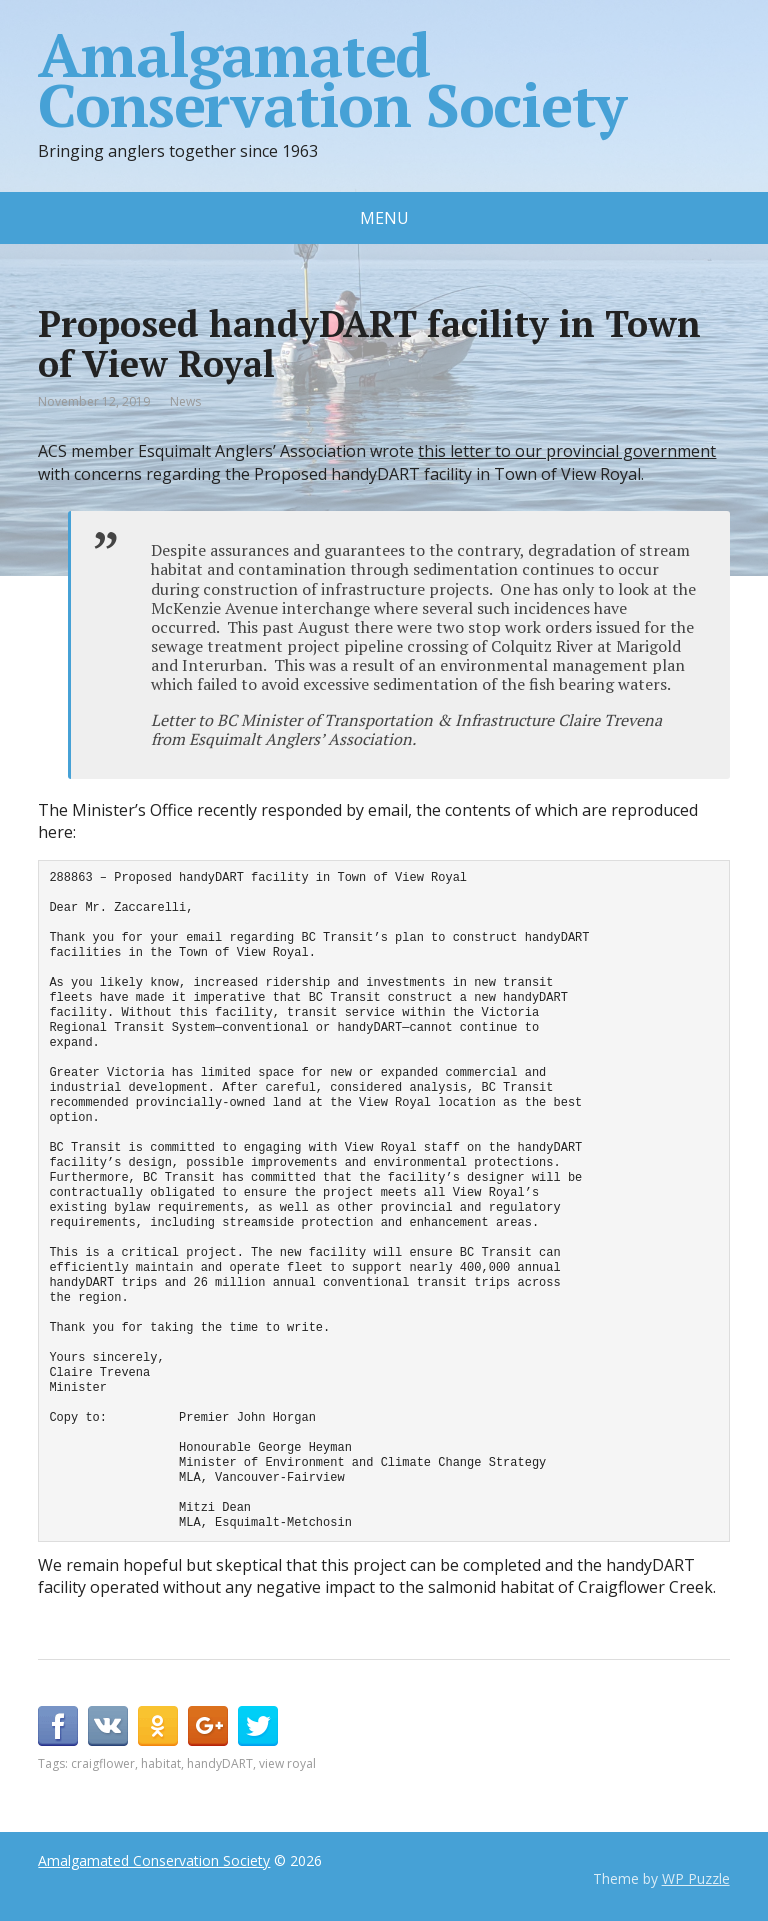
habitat (161, 1763)
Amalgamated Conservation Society (331, 80)
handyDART (220, 1763)
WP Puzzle (696, 1878)
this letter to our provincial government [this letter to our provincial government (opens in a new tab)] (567, 451)
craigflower (103, 1763)
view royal (287, 1763)
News (185, 401)
